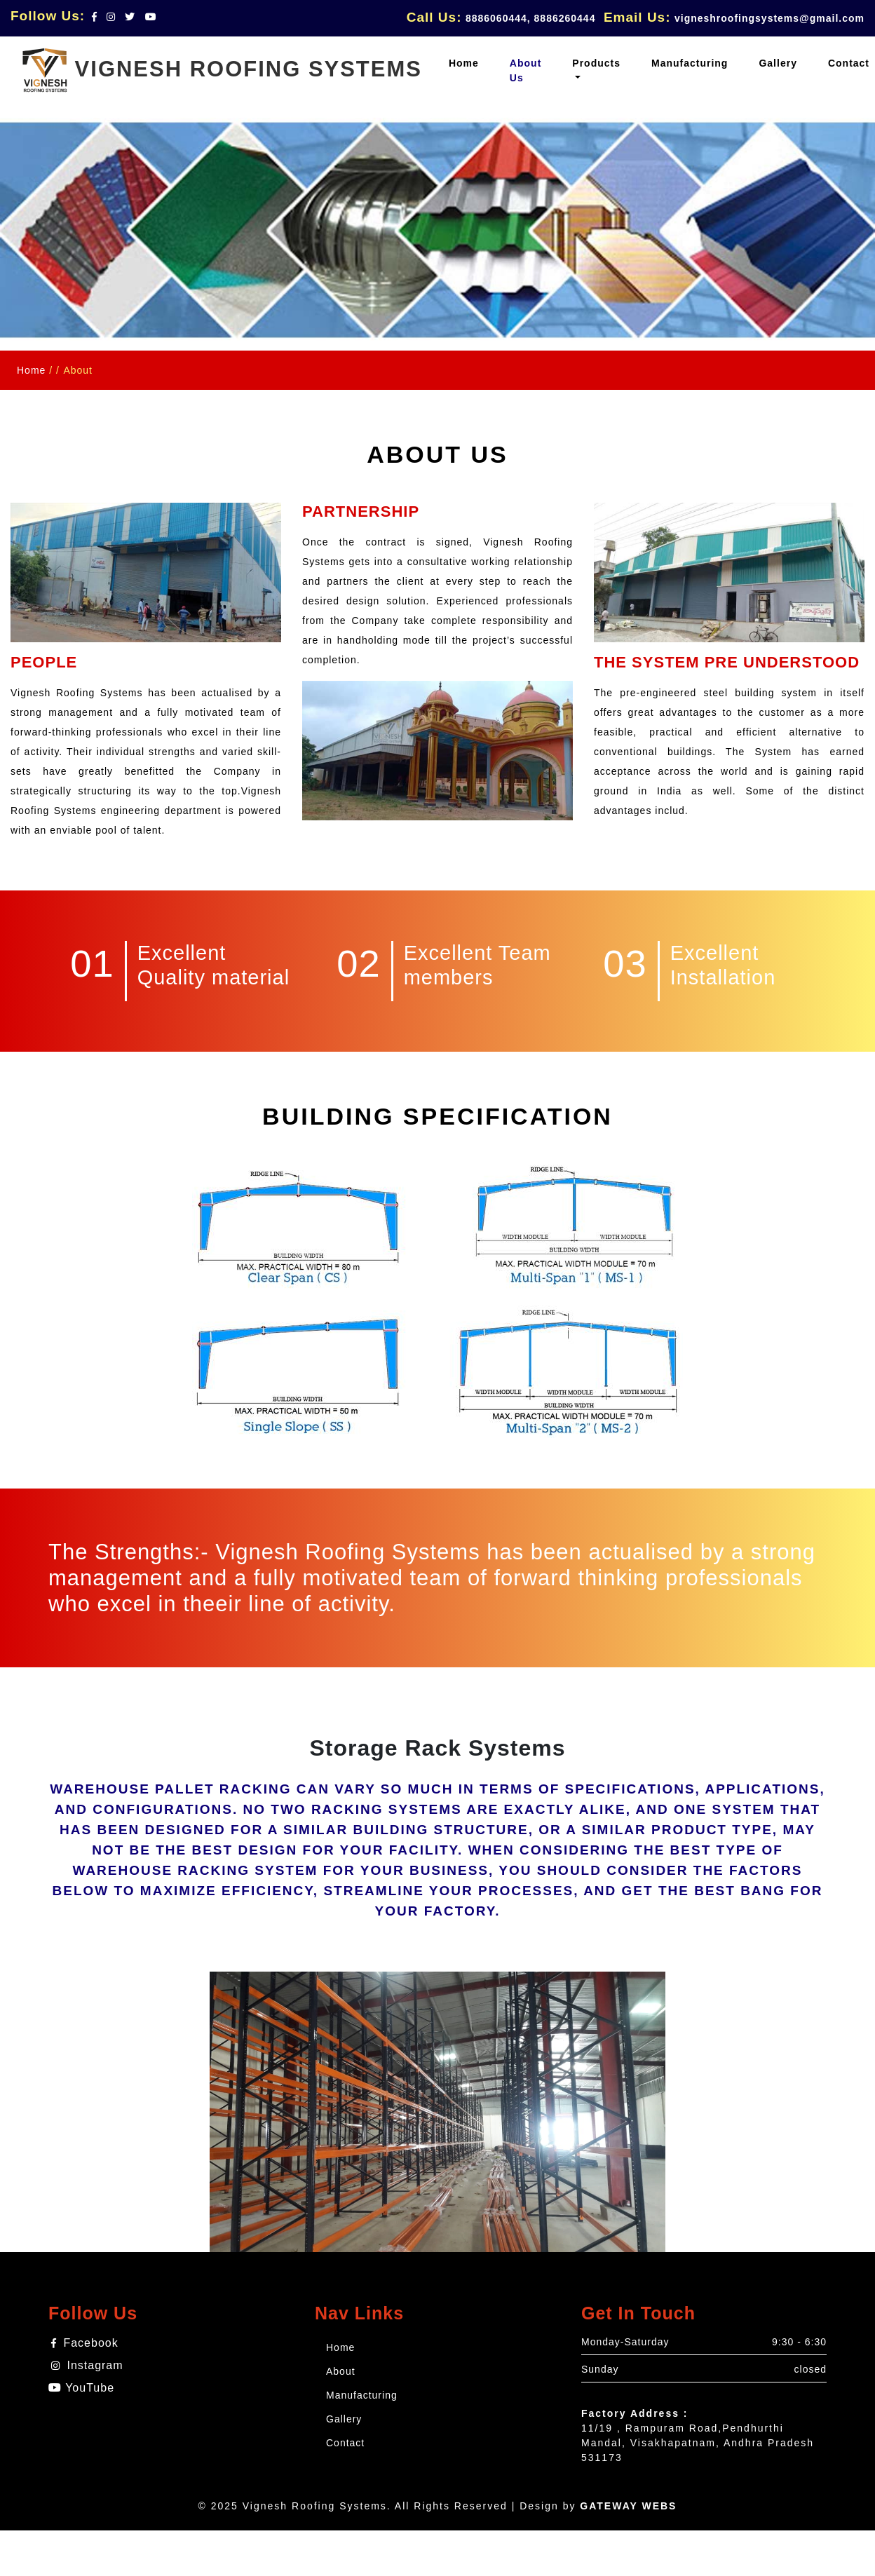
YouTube (81, 2388)
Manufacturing (362, 2395)
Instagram (87, 2365)
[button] (596, 71)
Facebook (84, 2343)
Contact (345, 2442)
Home (31, 370)
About (340, 2371)
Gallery (344, 2419)
